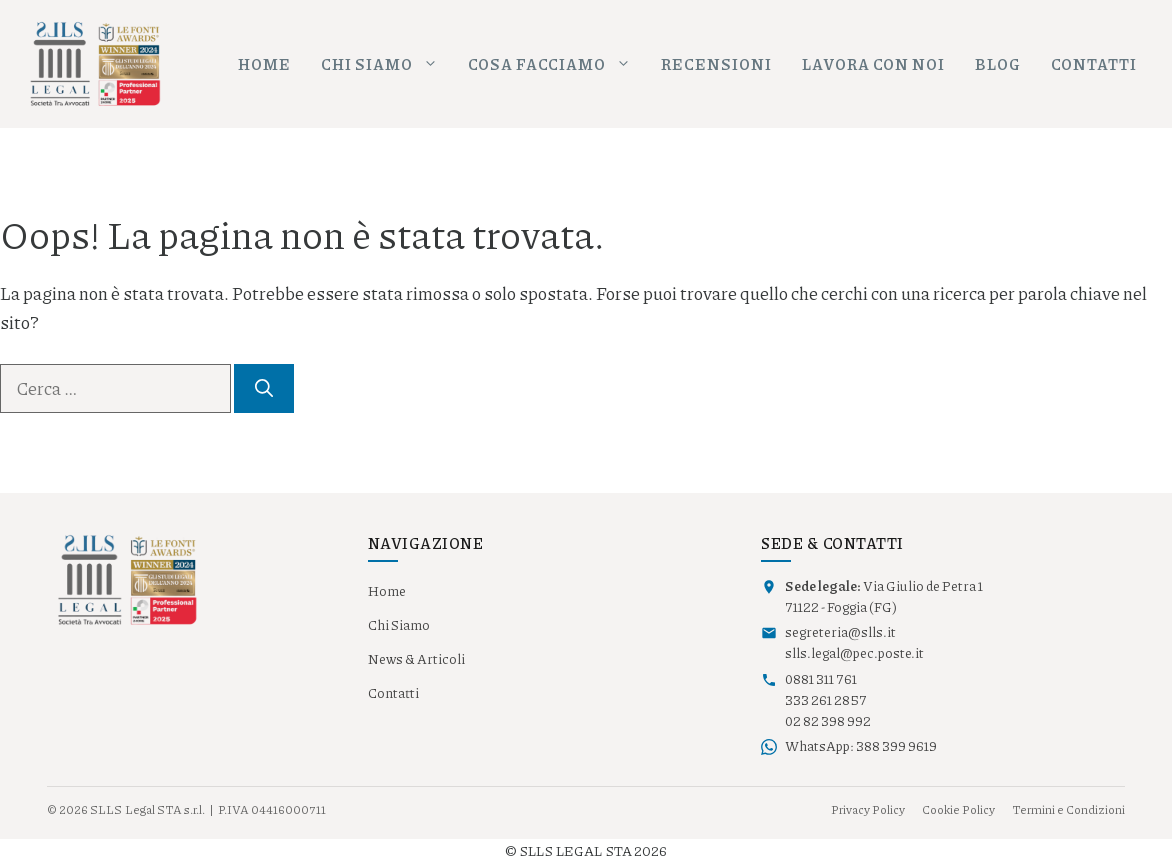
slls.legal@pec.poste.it (854, 653)
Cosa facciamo (557, 64)
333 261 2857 (826, 700)
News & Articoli (416, 659)
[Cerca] (264, 388)
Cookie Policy (958, 809)
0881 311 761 (821, 679)
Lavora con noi (873, 64)
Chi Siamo (399, 625)
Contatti (1094, 64)
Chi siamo (387, 64)
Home (264, 64)
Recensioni (716, 64)
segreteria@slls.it (840, 632)
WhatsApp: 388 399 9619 (861, 746)
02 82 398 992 (828, 721)
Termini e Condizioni (1068, 809)
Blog (998, 64)
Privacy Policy (868, 809)
